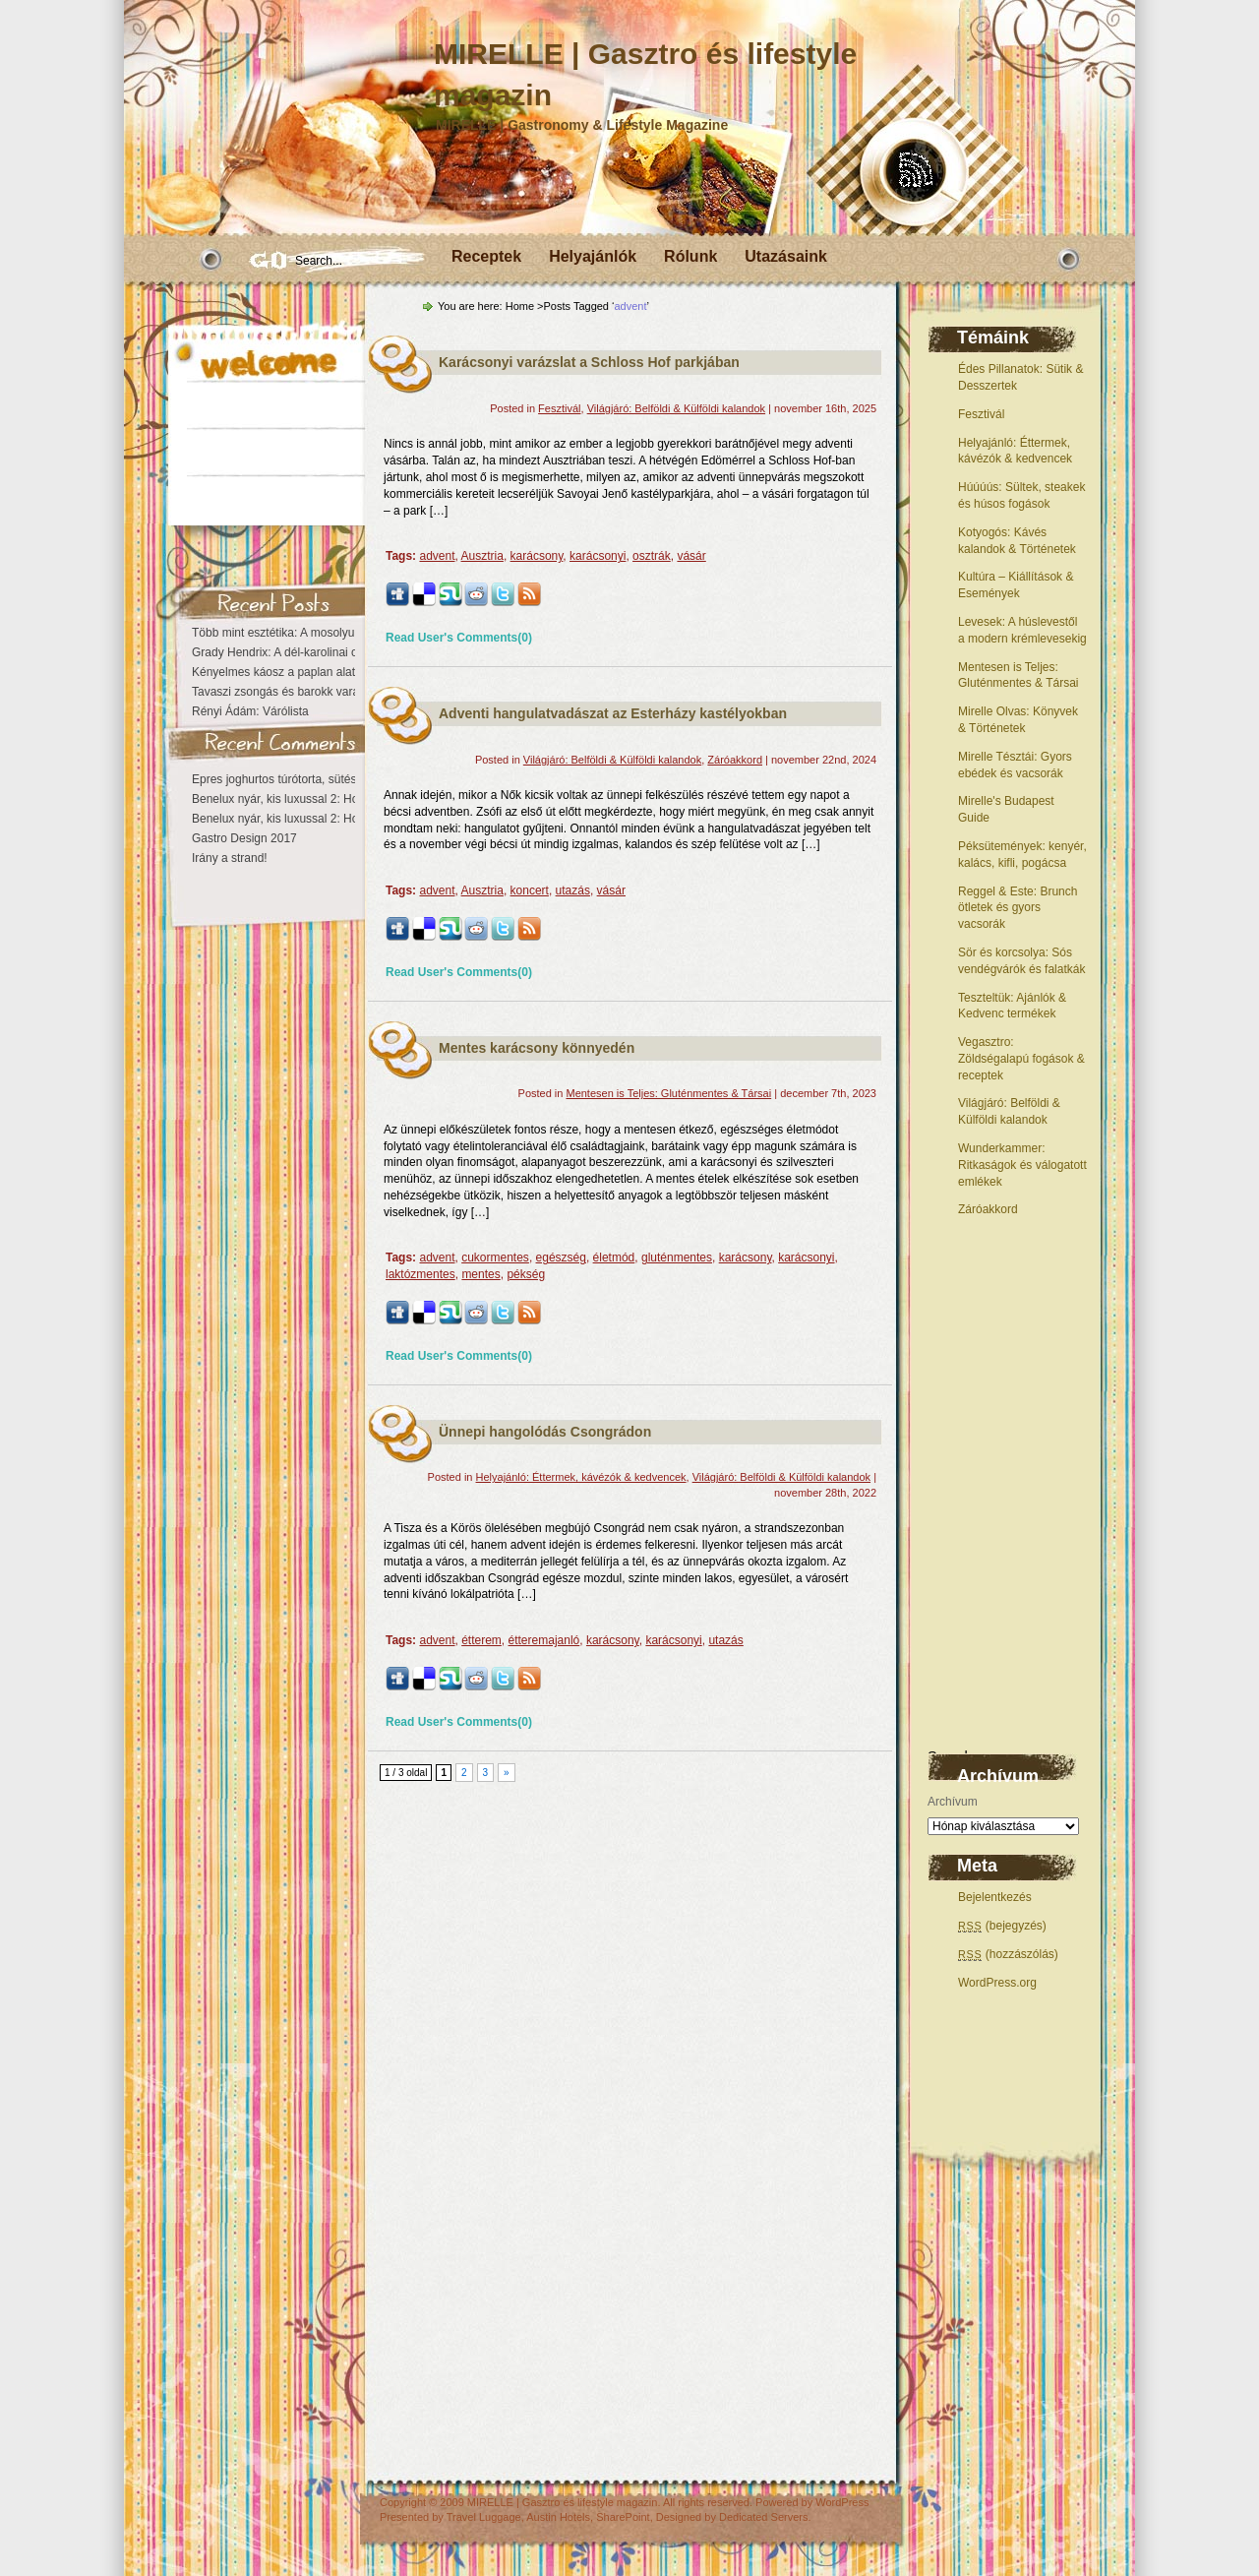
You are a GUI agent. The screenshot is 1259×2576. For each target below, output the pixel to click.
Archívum (953, 1802)
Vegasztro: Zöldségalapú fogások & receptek (1021, 1058)
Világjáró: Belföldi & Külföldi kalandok (676, 408)
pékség (526, 1274)
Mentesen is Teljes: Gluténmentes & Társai (668, 1093)
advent (436, 556)
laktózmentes (420, 1274)
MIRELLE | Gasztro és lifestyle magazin (562, 2502)
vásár (691, 556)
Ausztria (482, 556)
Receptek (486, 256)
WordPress (842, 2502)
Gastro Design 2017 (244, 838)
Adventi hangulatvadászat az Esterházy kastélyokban (613, 713)
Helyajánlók (592, 256)
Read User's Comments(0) (459, 637)
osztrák (651, 556)
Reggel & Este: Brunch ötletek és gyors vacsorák (1017, 908)
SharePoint (622, 2517)
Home (520, 306)
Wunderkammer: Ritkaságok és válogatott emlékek (1022, 1165)
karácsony (537, 556)
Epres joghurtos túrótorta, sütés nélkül (291, 779)
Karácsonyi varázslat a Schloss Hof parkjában (589, 362)
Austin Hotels (558, 2517)
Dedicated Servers (764, 2517)
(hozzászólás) (1008, 1954)
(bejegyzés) (1002, 1925)
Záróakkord (988, 1209)
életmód (614, 1257)
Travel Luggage (484, 2517)
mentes (480, 1274)
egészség (561, 1257)
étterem (481, 1640)
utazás (573, 890)
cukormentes (495, 1257)
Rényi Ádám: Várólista (250, 711)
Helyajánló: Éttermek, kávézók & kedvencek (581, 1477)
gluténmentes (676, 1257)
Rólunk (690, 256)
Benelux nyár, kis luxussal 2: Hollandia (292, 799)
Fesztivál (981, 414)
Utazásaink (786, 256)
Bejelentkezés (995, 1897)
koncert (529, 890)
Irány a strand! (230, 858)
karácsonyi (598, 556)
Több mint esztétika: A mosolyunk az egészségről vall (331, 633)
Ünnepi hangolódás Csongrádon (545, 1432)
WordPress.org (997, 1983)
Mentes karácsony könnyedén (536, 1048)
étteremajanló (544, 1640)
